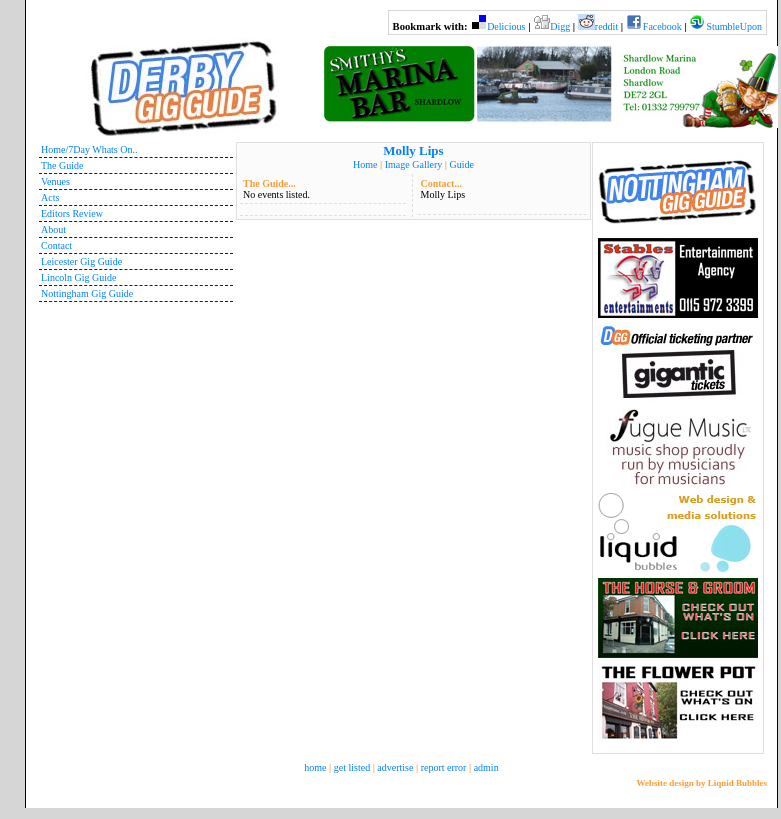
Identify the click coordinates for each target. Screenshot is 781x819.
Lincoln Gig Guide (79, 277)
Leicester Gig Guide (81, 261)
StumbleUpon (734, 26)
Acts (50, 197)
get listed (352, 767)
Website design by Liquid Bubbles (701, 783)
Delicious (506, 26)
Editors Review (72, 213)
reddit (606, 26)
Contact (56, 245)
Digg (560, 26)
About (53, 229)
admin (486, 767)
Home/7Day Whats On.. (89, 149)
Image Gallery (413, 164)
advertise (395, 767)
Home (365, 164)
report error (444, 767)
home (315, 767)
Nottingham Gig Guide (87, 293)
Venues (55, 181)
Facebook (662, 26)
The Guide (62, 165)
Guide (461, 164)
